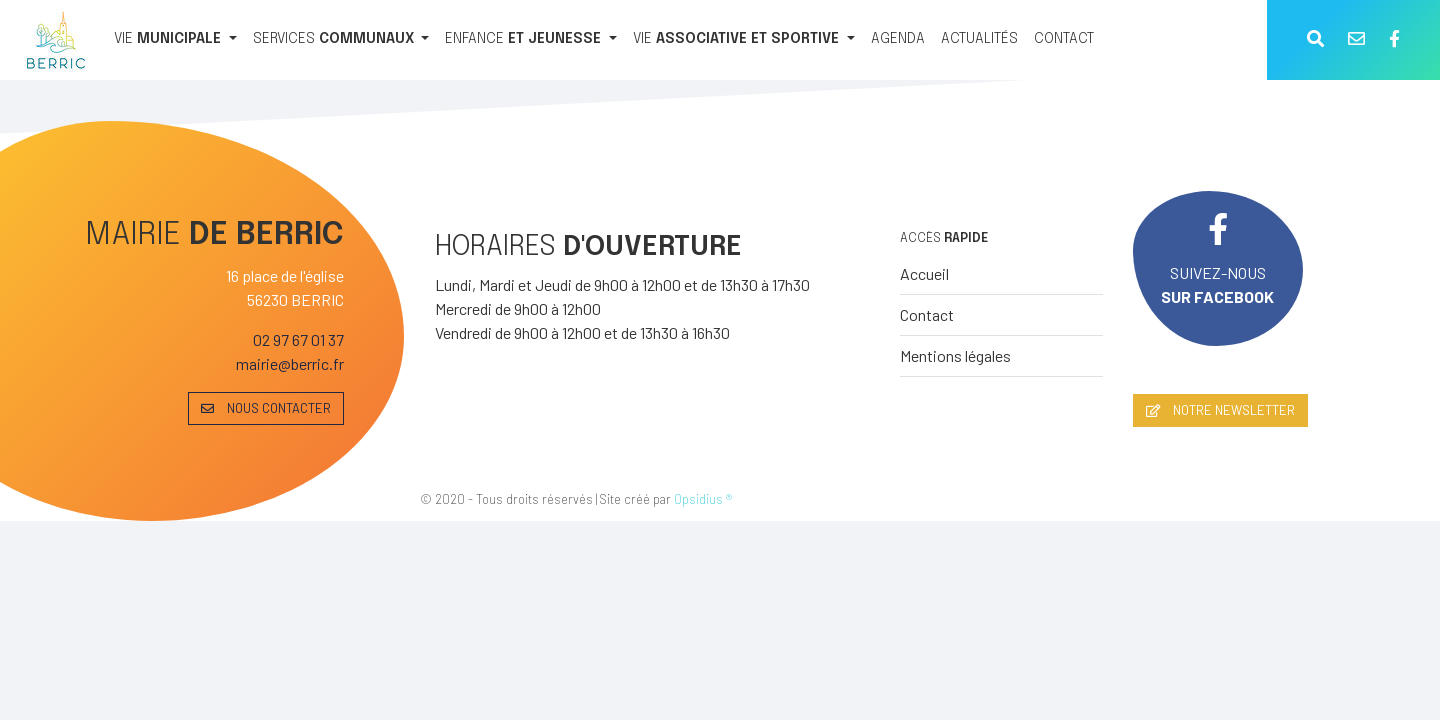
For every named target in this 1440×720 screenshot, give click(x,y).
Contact (927, 314)
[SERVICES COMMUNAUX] (341, 40)
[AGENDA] (898, 40)
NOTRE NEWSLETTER (1220, 410)
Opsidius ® (703, 499)
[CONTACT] (1064, 40)
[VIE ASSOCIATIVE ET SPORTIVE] (744, 40)
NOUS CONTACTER (266, 408)
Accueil (924, 273)
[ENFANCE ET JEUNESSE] (531, 40)
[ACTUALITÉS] (979, 40)
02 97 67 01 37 (298, 339)
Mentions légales (955, 355)
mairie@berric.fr (290, 363)
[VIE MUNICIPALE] (175, 40)
